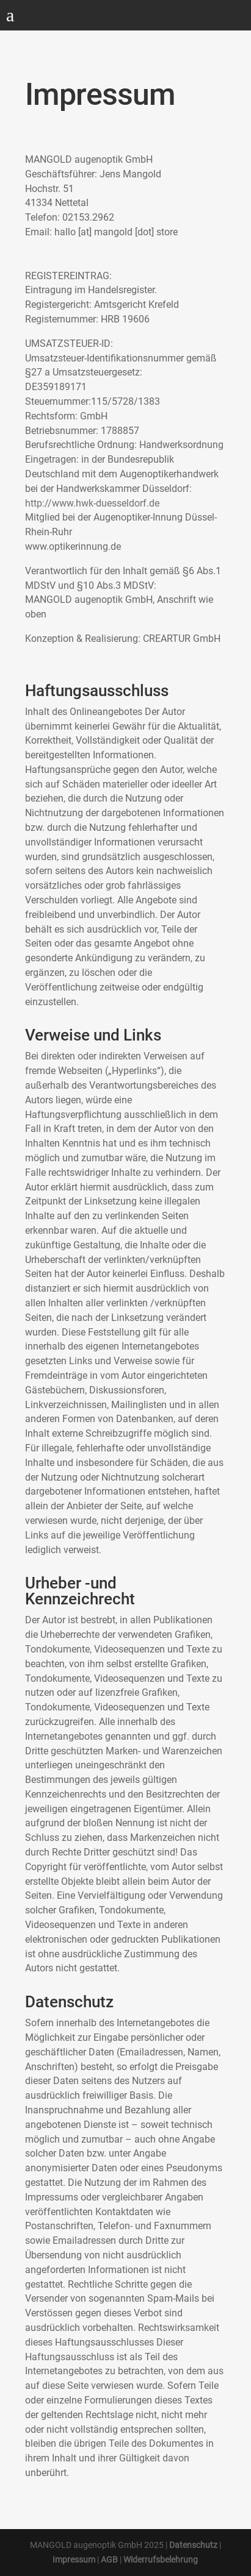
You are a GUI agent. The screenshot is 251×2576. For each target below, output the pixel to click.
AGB (109, 2559)
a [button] (10, 15)
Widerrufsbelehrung (160, 2559)
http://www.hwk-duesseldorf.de (92, 503)
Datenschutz (193, 2545)
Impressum (74, 2559)
